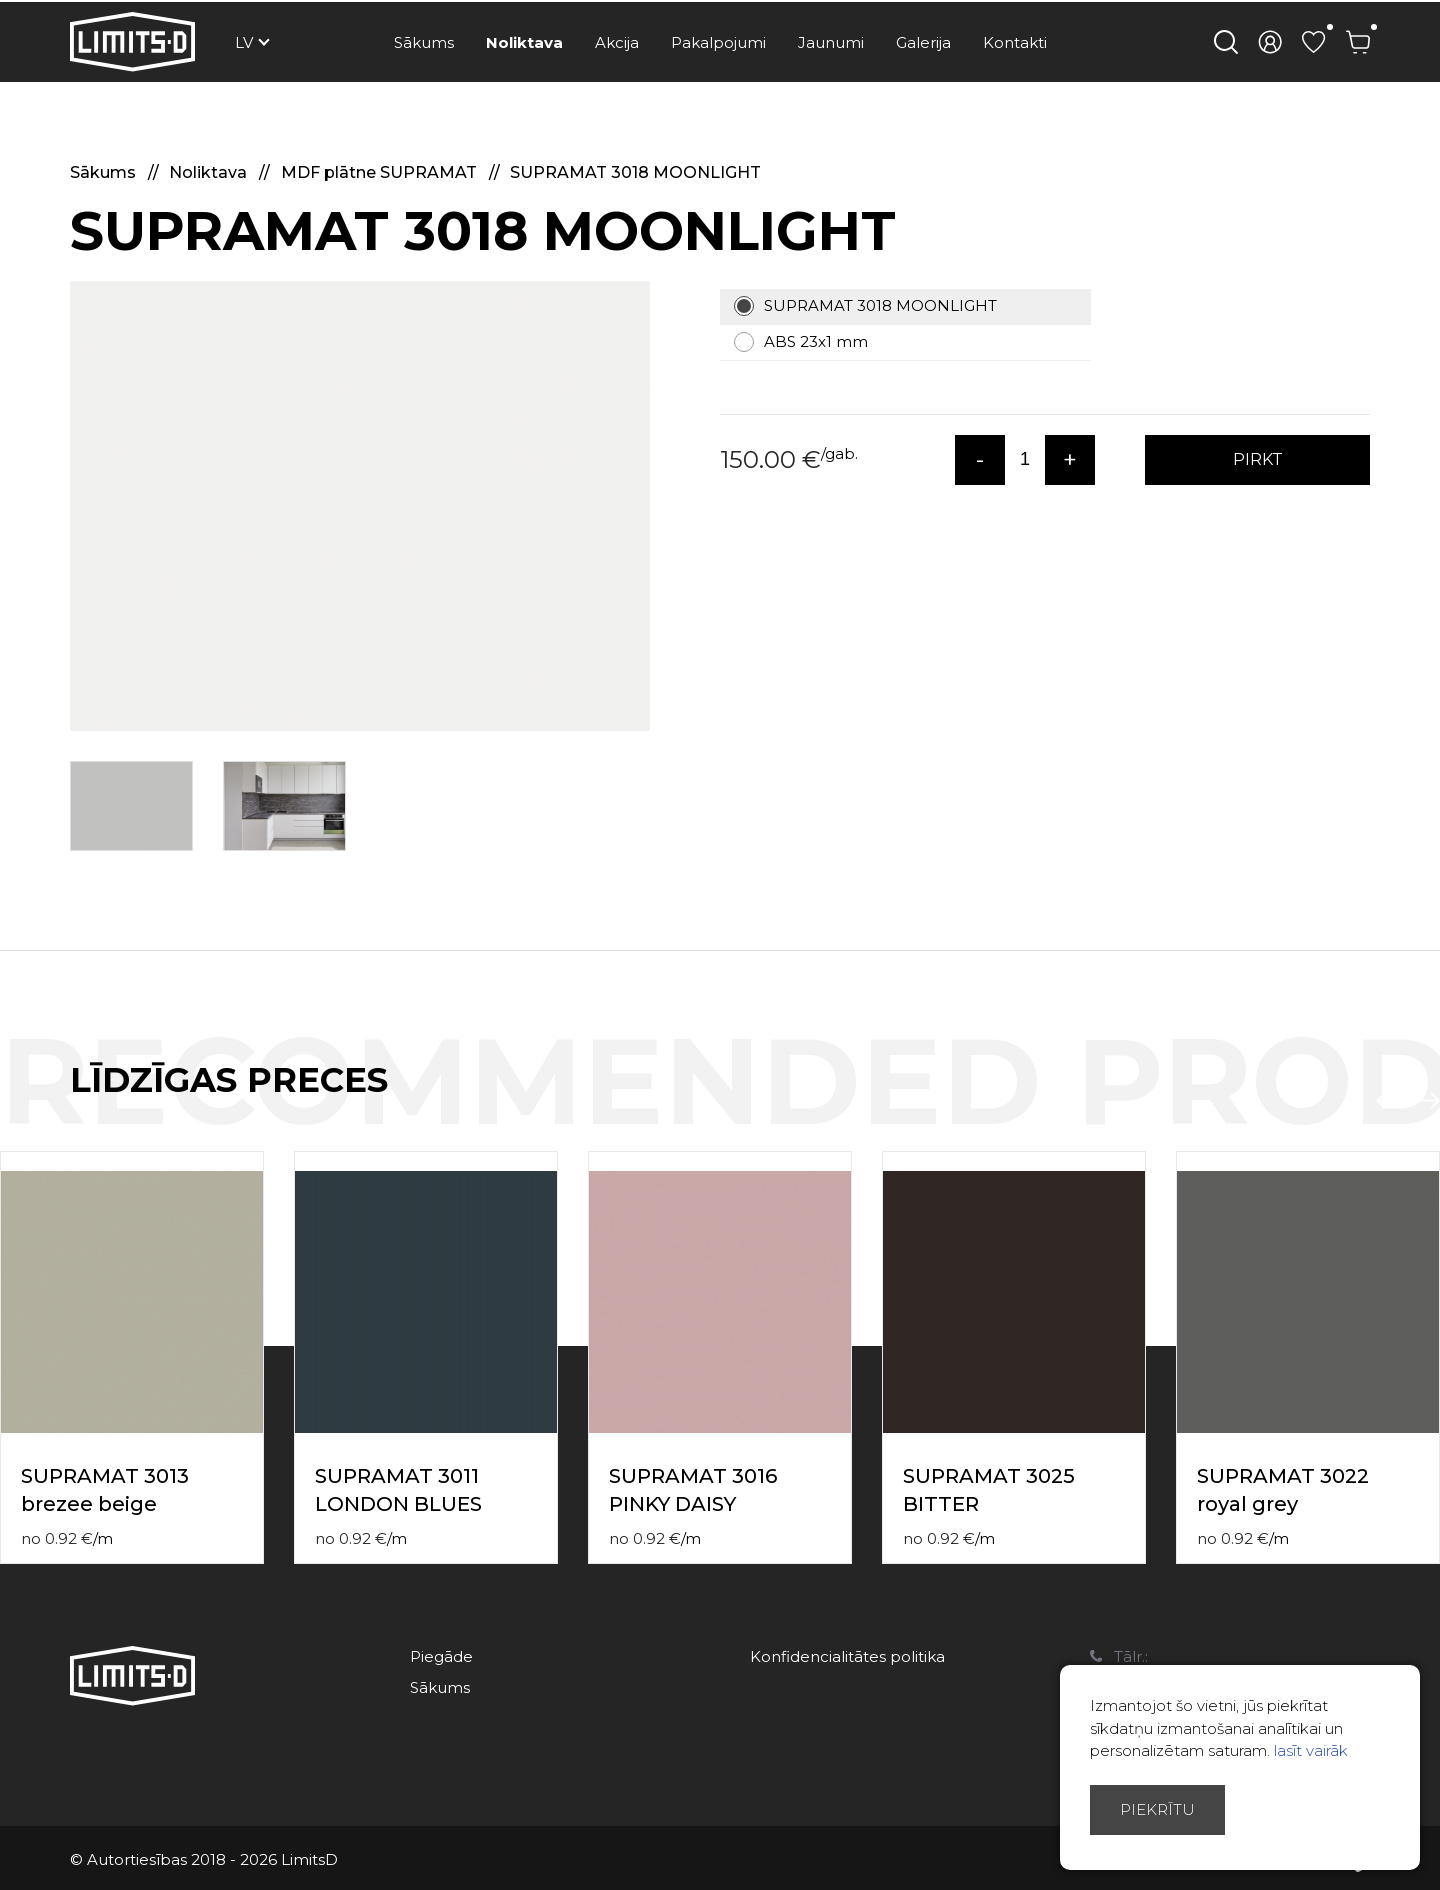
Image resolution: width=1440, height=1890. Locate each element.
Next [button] (1428, 1101)
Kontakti (1015, 42)
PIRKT (1258, 459)
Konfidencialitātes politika (847, 1656)
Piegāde (441, 1656)
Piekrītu (1157, 1809)
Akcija (617, 42)
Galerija (923, 42)
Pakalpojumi (718, 42)
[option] (360, 506)
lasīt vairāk (1311, 1750)
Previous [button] (1388, 1101)
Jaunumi (831, 42)
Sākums (424, 42)
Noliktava (524, 42)
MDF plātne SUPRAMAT (381, 172)
